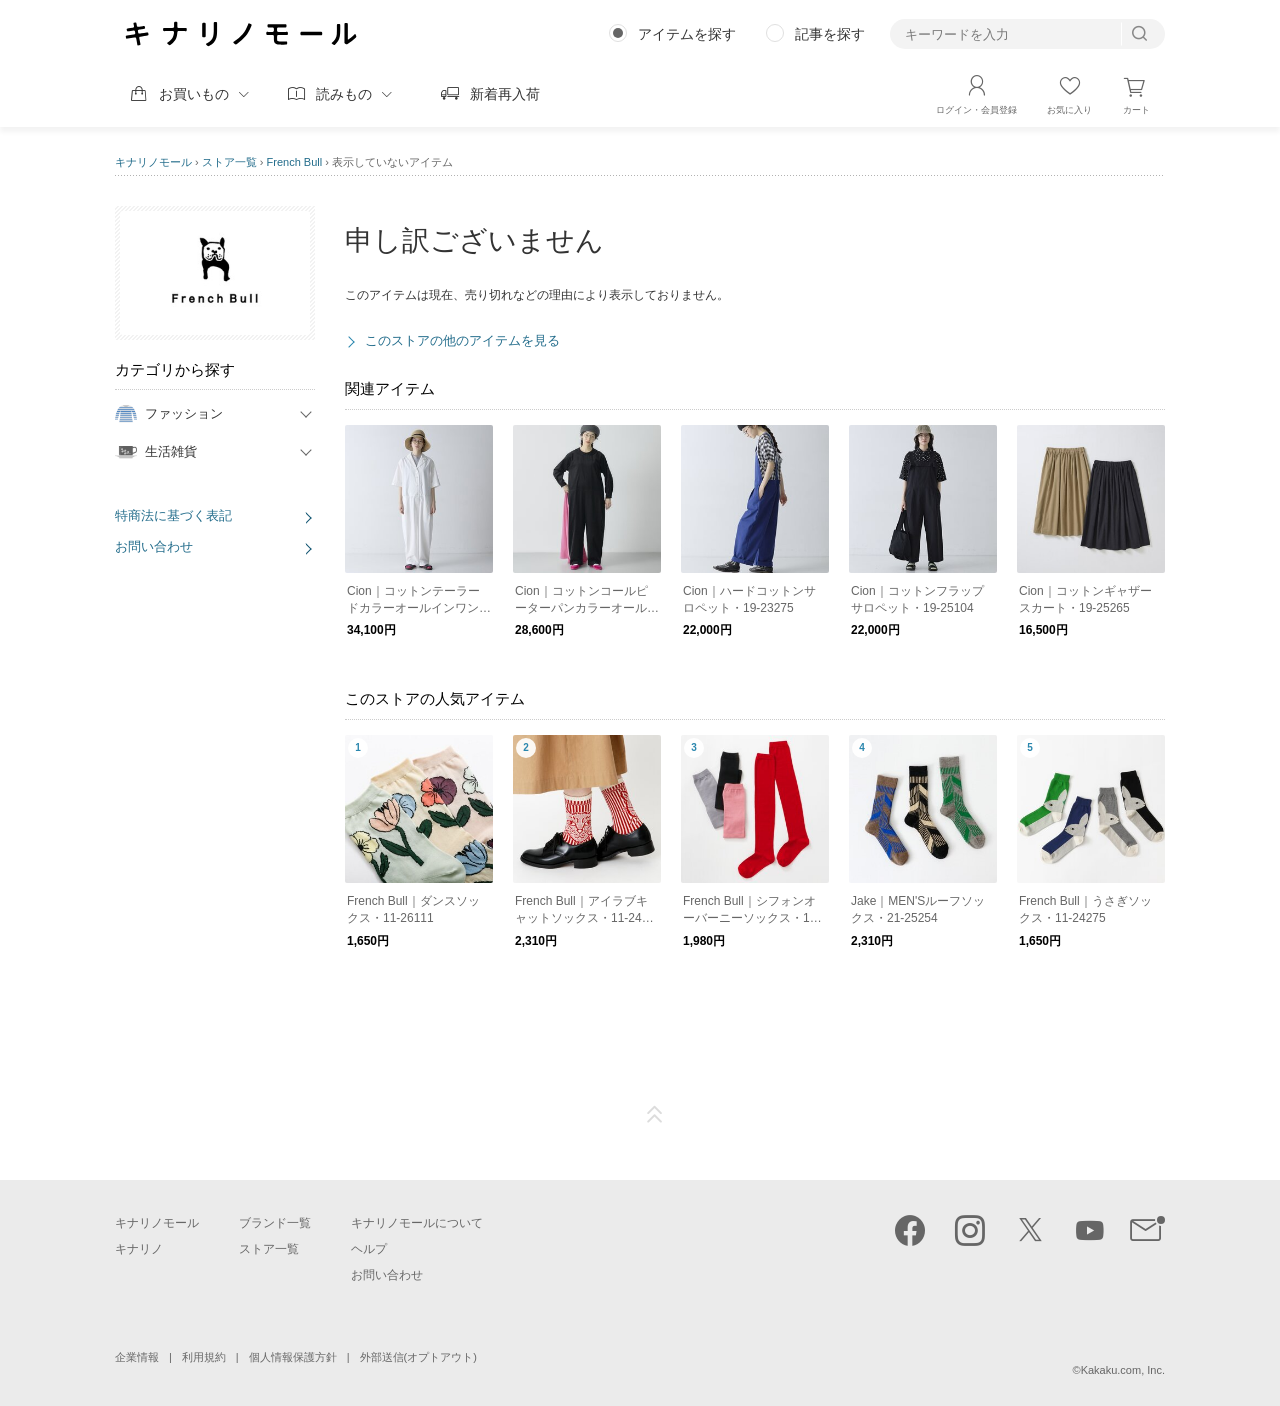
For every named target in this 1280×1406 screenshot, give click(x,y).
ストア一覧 (229, 162)
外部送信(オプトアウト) (418, 1357)
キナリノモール (153, 162)
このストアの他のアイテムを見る (462, 340)
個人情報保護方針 (293, 1357)
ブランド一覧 (275, 1223)
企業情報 (137, 1357)
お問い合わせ (154, 546)
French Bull (295, 162)
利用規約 (204, 1357)
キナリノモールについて (417, 1223)
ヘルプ (369, 1249)
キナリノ (139, 1249)
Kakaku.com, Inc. (1123, 1370)
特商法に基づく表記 (173, 515)
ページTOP (655, 1115)
